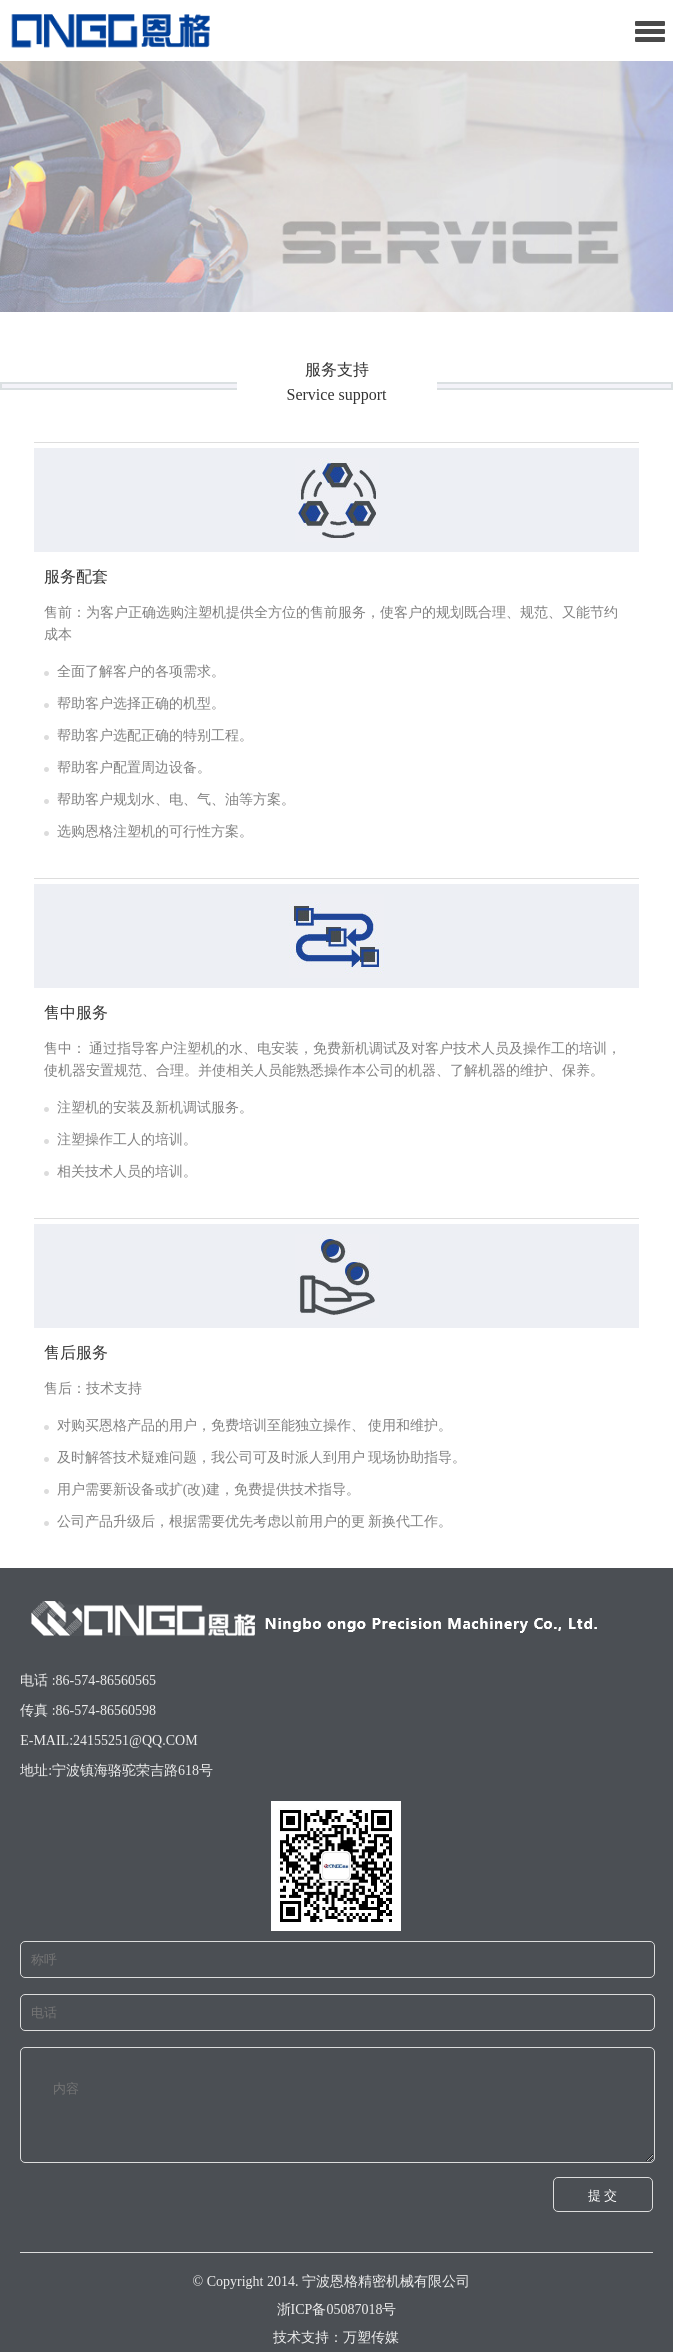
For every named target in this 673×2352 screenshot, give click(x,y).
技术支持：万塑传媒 (336, 2337)
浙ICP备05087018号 (337, 2309)
